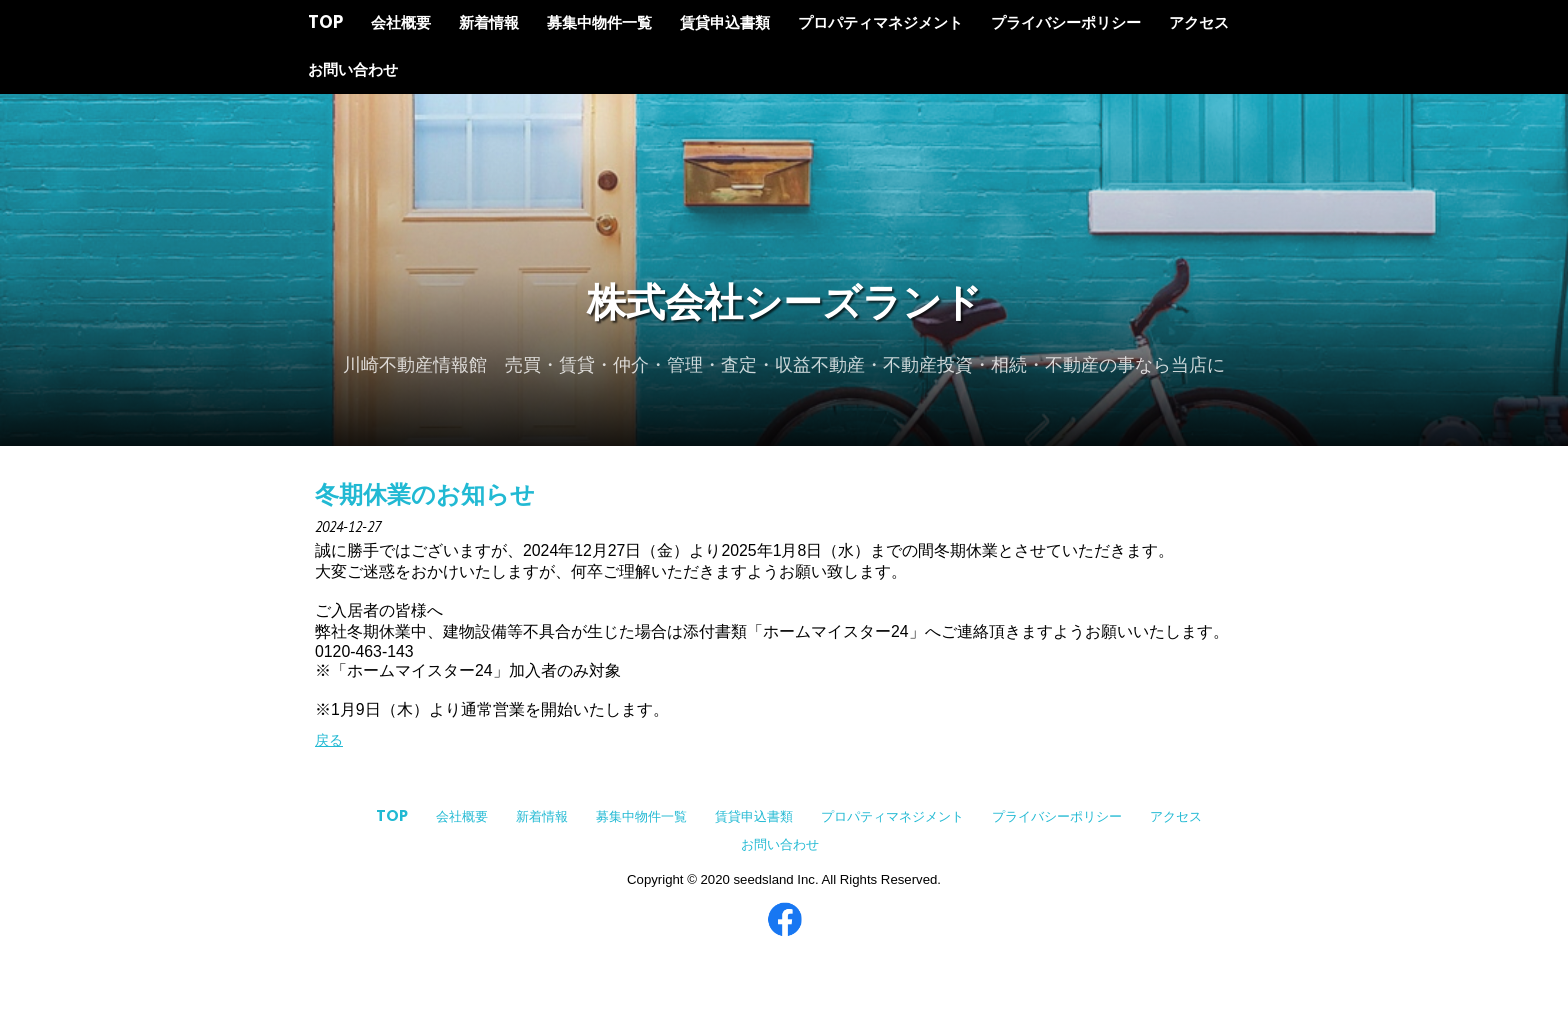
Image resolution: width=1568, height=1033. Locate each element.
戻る (329, 740)
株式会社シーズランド (784, 305)
